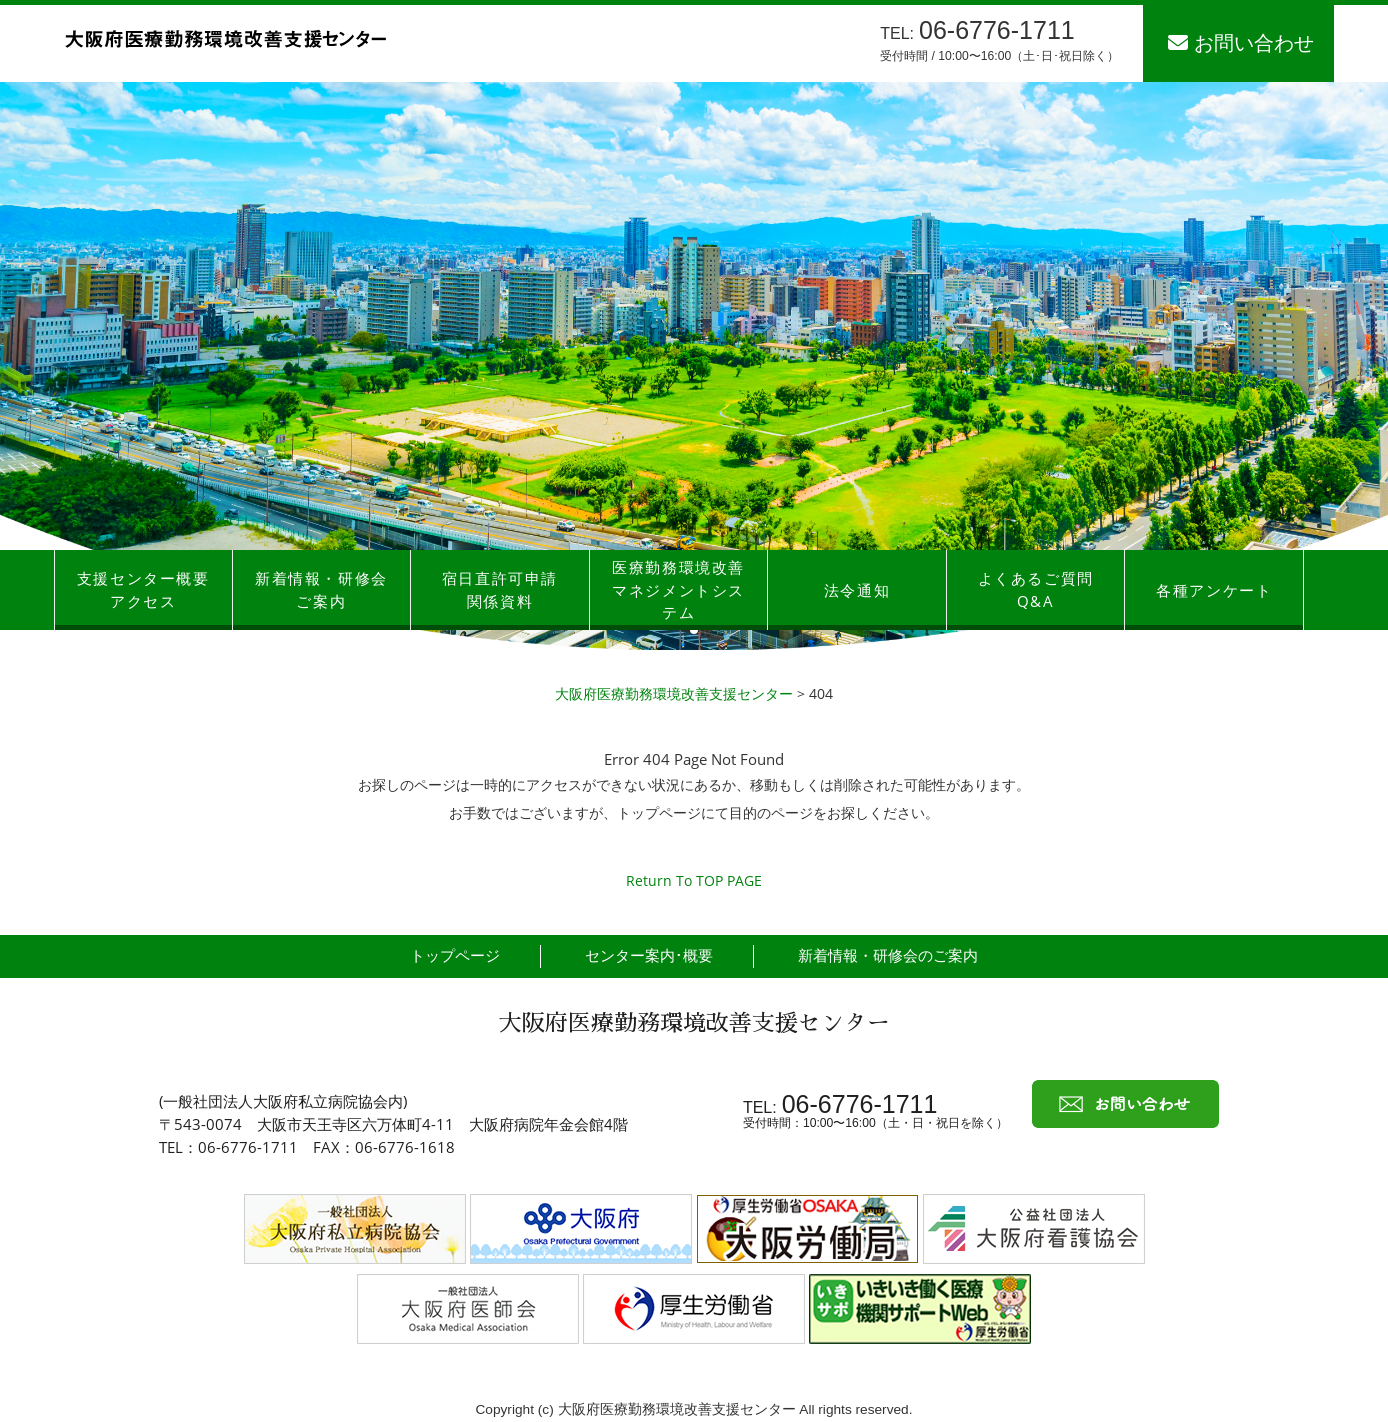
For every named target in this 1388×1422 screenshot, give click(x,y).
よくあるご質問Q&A (1036, 589)
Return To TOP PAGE (694, 880)
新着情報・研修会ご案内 (321, 589)
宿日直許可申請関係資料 (500, 589)
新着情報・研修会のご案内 (888, 955)
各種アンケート (1214, 590)
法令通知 (857, 590)
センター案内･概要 (649, 955)
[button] (694, 630)
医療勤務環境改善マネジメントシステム (678, 590)
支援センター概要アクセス (143, 589)
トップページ (455, 955)
